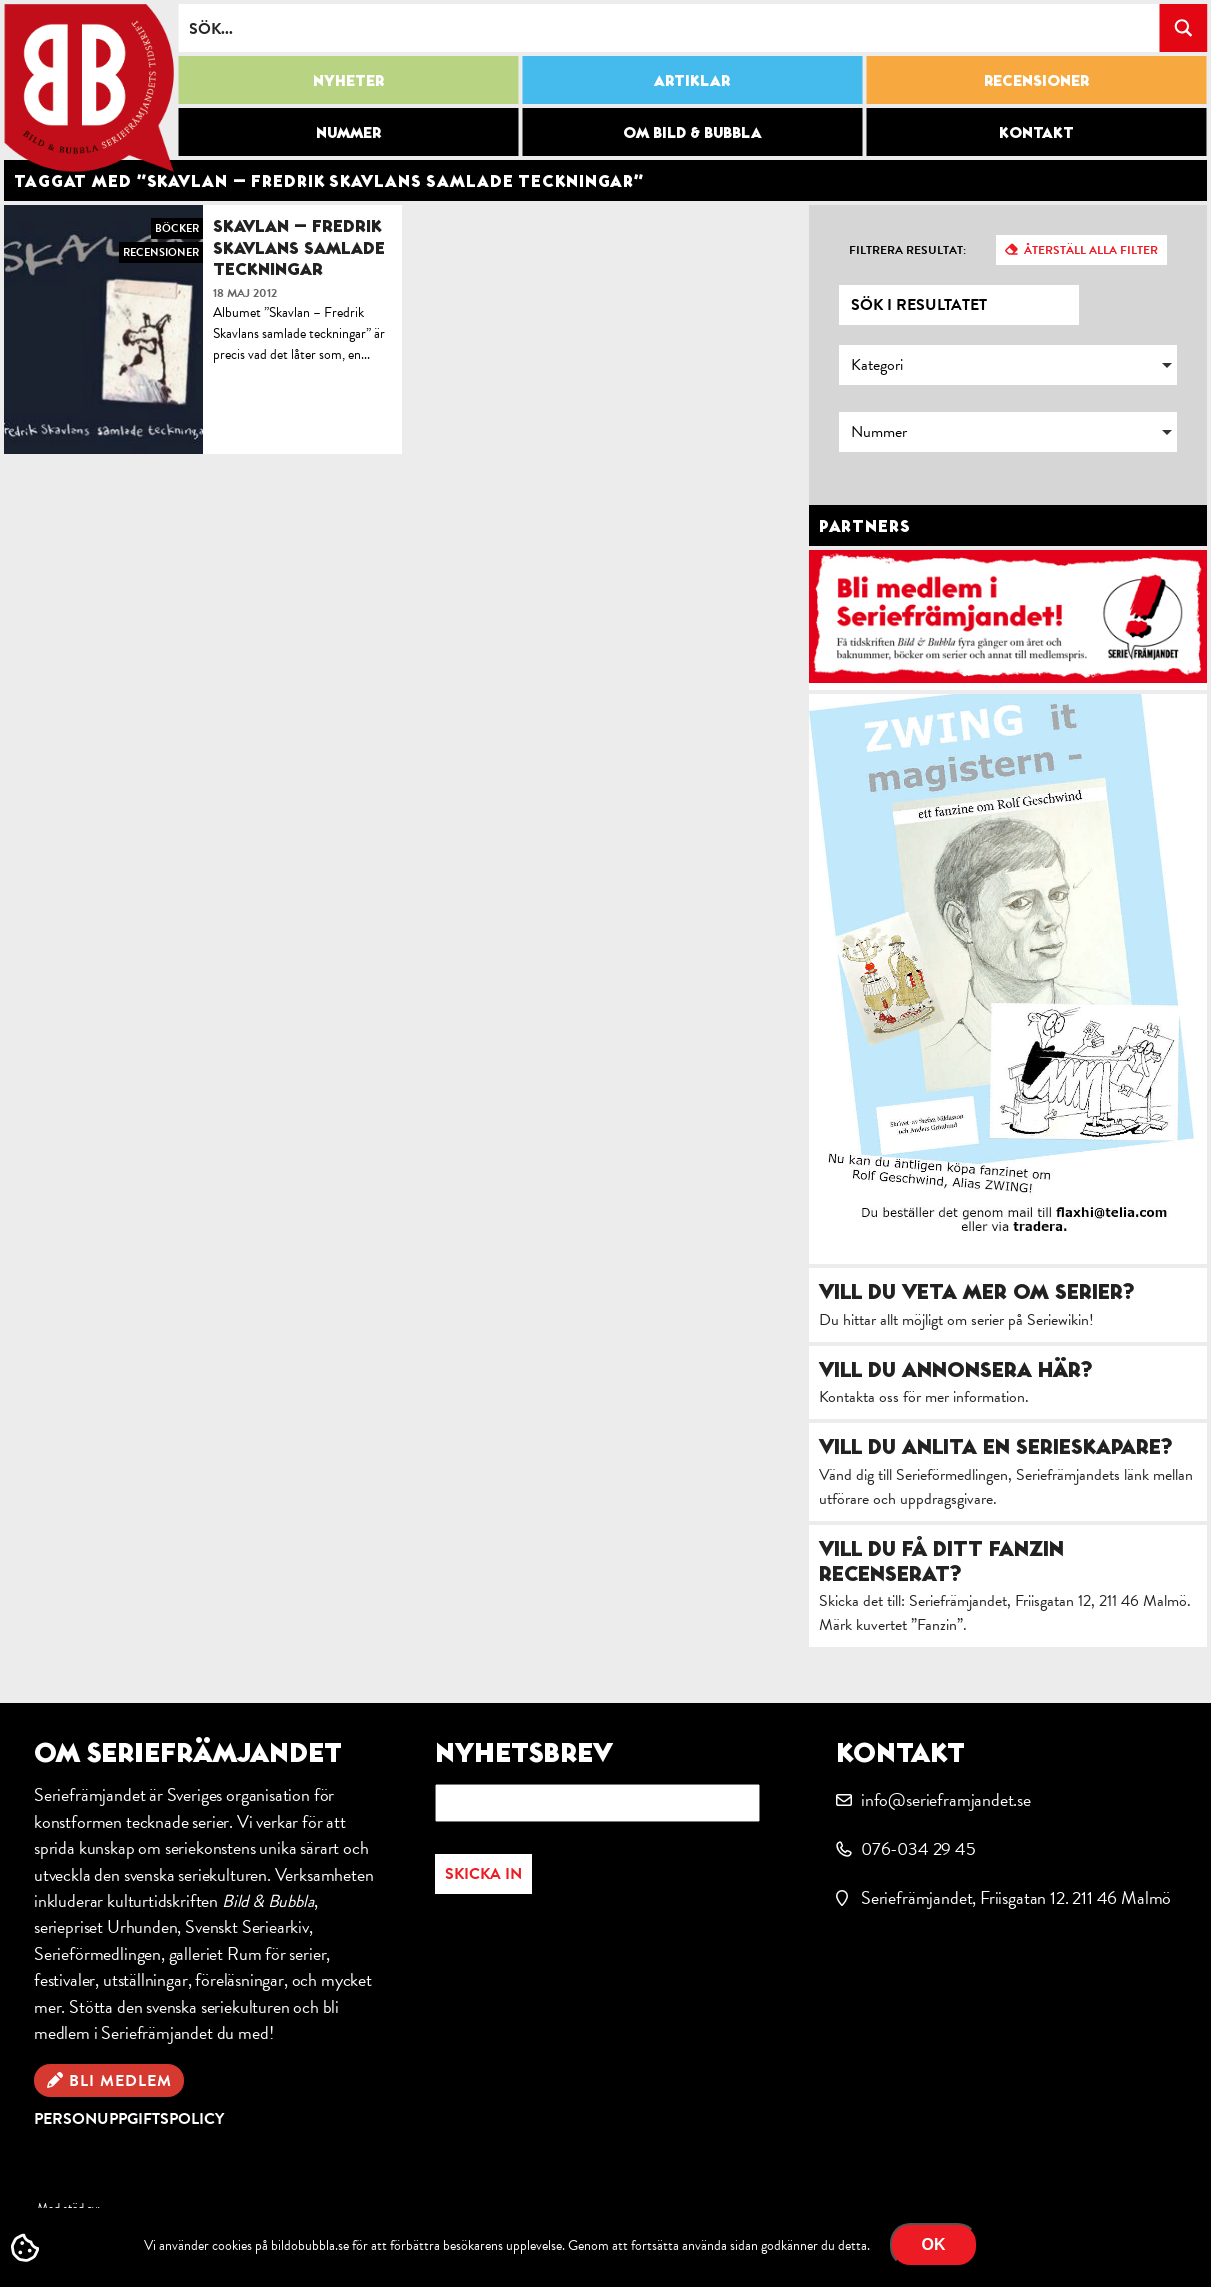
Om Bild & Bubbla (692, 132)
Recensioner (1036, 80)
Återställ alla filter (1091, 250)
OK (934, 2244)
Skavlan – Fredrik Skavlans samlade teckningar (299, 247)
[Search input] (669, 28)
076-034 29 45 (918, 1848)
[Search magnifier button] (1183, 28)
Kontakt (1036, 132)
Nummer (348, 132)
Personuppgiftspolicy (129, 2119)
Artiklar (692, 80)
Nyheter (348, 80)
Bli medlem (120, 2081)
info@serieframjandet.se (946, 1799)
